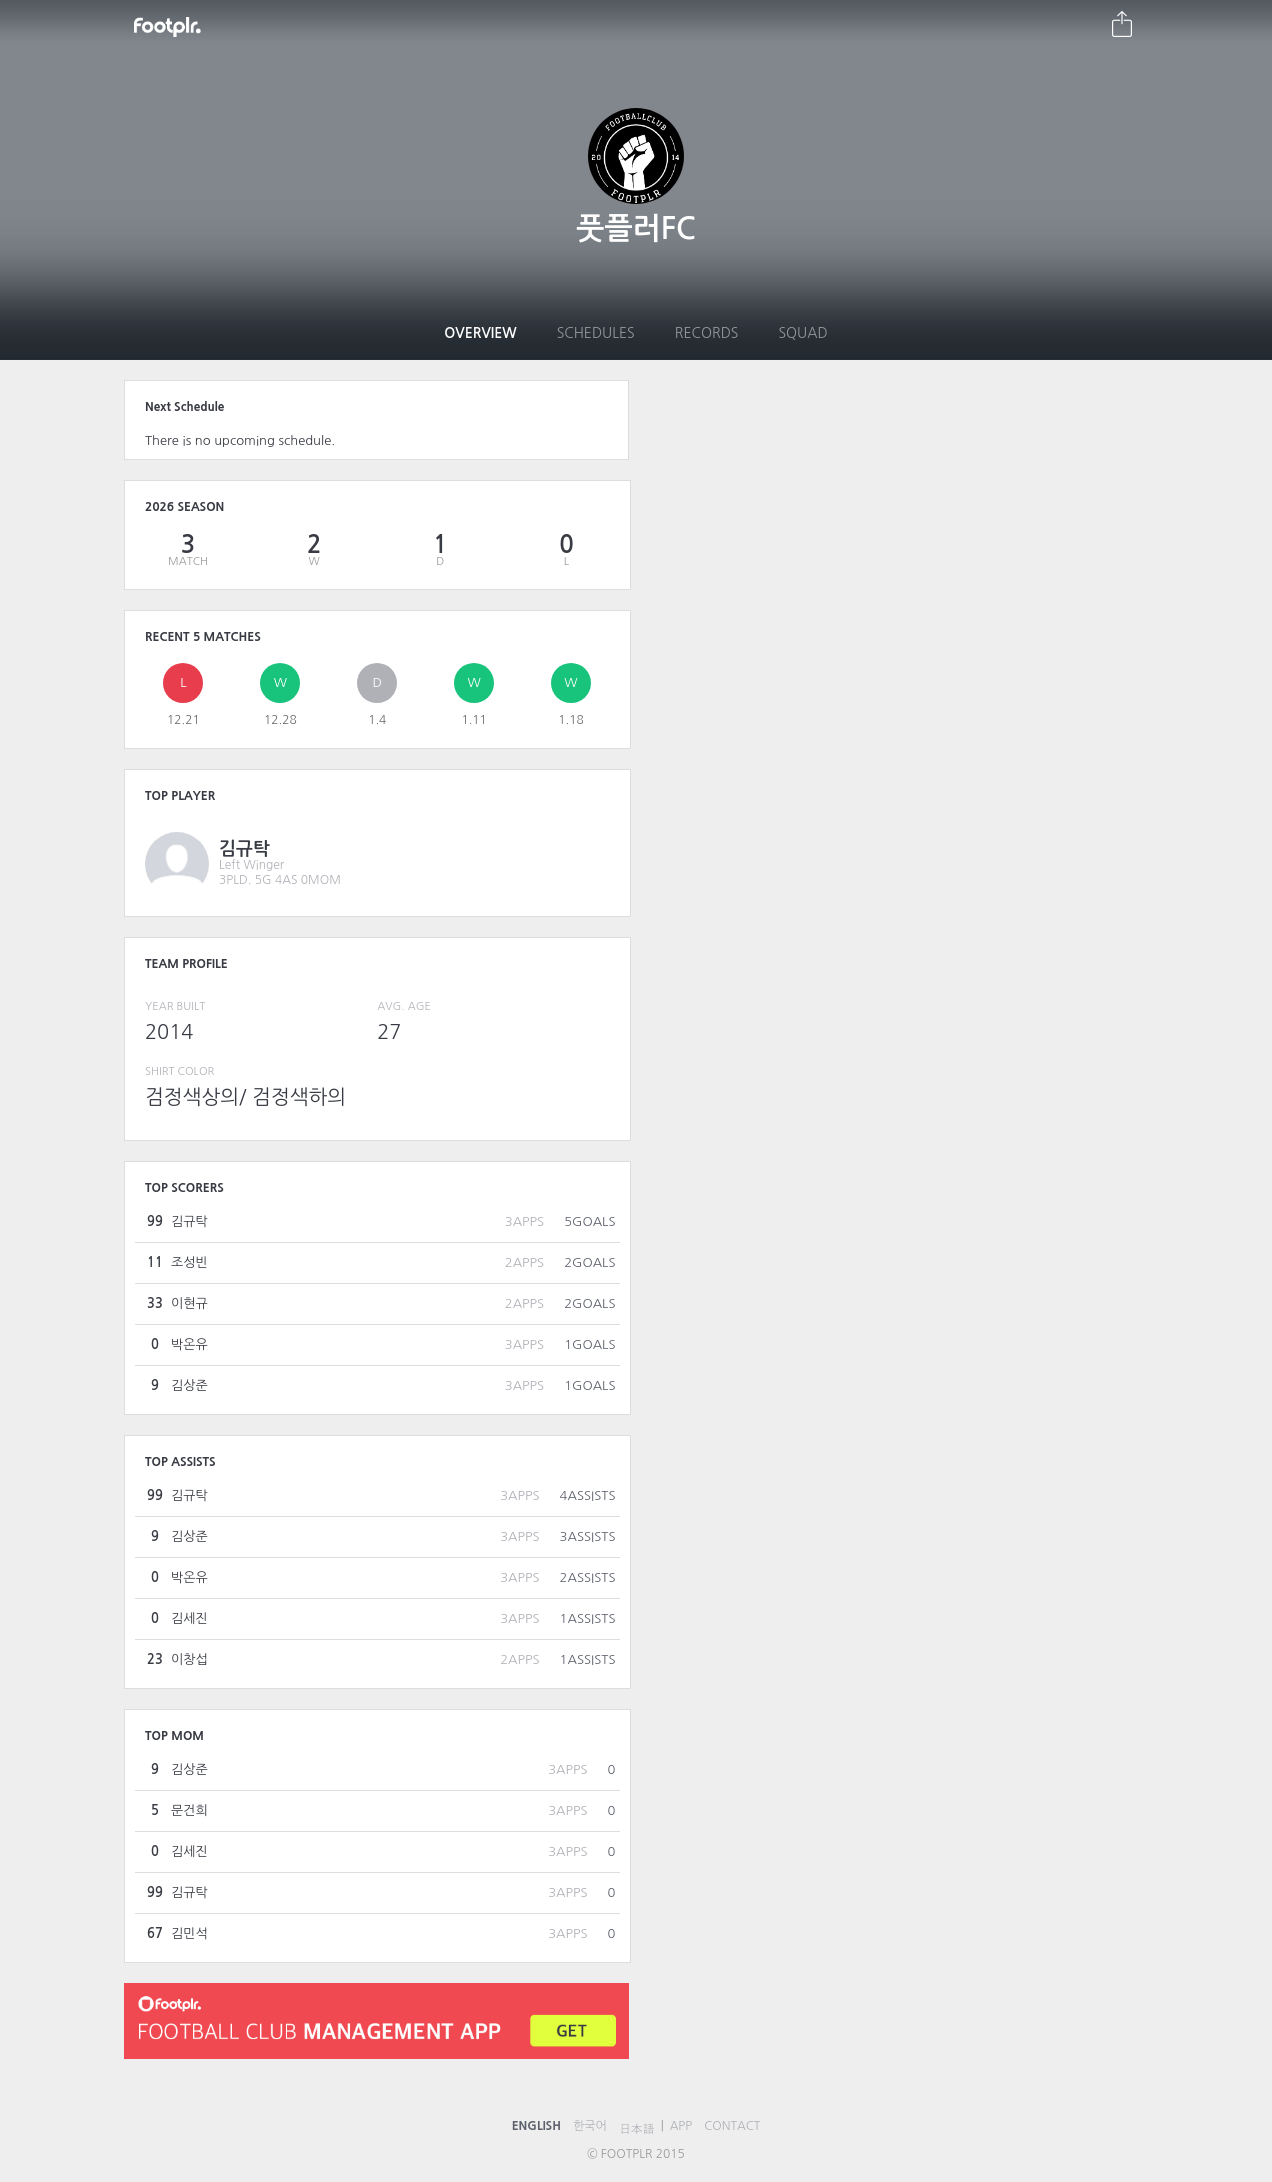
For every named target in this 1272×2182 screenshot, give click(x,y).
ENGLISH (536, 2126)
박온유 (189, 1344)
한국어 (590, 2126)
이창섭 (189, 1659)
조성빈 (189, 1262)
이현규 (189, 1303)
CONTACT (732, 2126)
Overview (480, 333)
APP (681, 2126)
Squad (802, 333)
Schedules (596, 333)
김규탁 (244, 849)
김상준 (189, 1385)
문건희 (189, 1810)
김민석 (189, 1933)
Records (707, 333)
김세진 (189, 1618)
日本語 (637, 2129)
